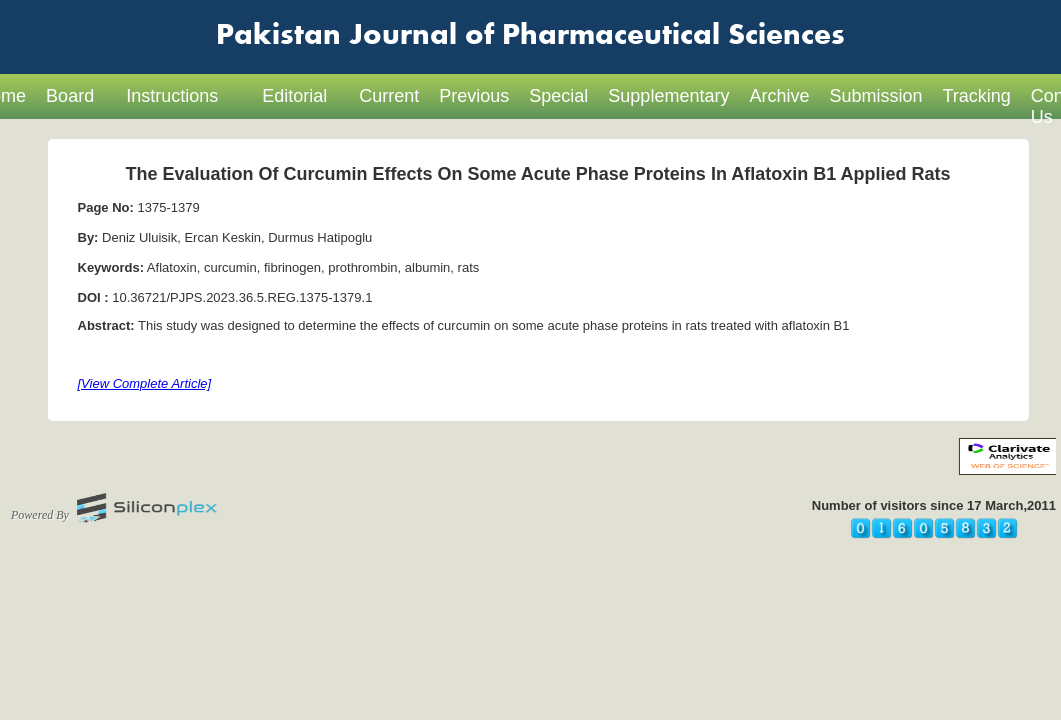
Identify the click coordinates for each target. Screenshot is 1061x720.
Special (558, 96)
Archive (779, 96)
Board (70, 96)
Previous (474, 96)
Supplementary (668, 96)
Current (389, 96)
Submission (875, 96)
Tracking (977, 96)
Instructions (172, 96)
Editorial (294, 96)
